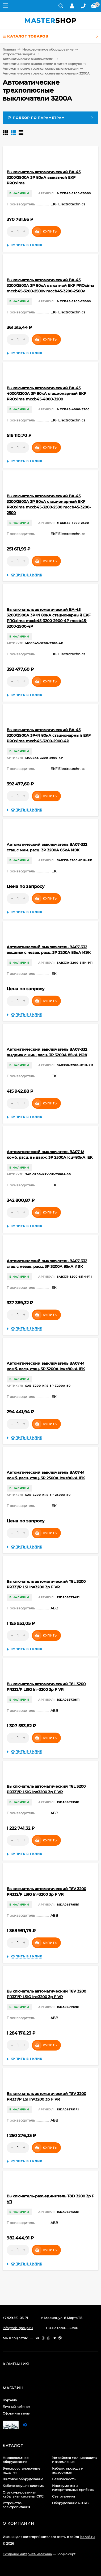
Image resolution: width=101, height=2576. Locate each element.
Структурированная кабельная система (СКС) (23, 2494)
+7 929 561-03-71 (15, 2318)
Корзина (10, 2400)
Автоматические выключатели (28, 59)
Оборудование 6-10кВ (70, 2503)
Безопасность (63, 2479)
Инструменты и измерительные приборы (73, 2488)
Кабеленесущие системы (23, 2486)
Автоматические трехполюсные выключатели (40, 69)
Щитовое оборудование (23, 2479)
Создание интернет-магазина (27, 2554)
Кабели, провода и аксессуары (67, 2470)
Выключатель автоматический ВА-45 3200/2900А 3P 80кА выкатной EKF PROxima (44, 177)
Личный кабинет (16, 2407)
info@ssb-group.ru (18, 2328)
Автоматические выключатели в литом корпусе (42, 64)
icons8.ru (87, 2537)
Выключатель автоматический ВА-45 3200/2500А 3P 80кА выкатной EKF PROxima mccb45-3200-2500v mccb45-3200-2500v (50, 285)
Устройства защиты (19, 54)
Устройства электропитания (16, 2505)
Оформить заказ (16, 2413)
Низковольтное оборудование (47, 49)
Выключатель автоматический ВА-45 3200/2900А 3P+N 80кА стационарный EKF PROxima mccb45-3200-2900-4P (49, 735)
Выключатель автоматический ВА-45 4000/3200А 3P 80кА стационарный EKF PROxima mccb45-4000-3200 (46, 393)
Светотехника (63, 2496)
